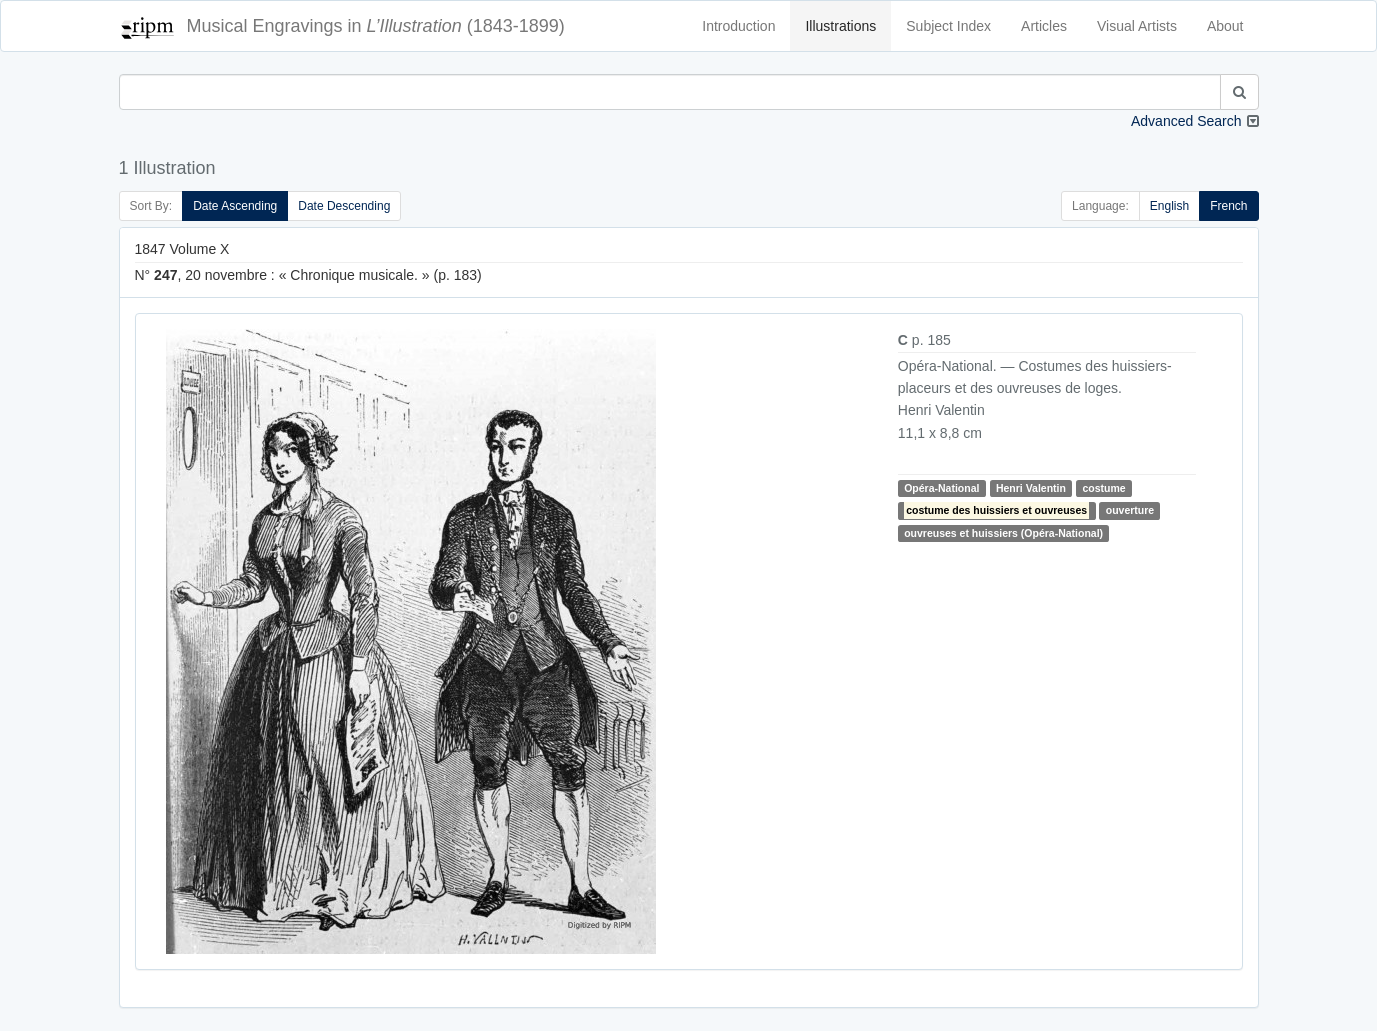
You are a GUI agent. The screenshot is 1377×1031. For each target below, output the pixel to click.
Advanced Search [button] (1186, 121)
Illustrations (840, 26)
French (1228, 206)
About (1225, 26)
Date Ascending (235, 206)
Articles (1044, 26)
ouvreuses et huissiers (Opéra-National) (1003, 533)
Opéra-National (941, 488)
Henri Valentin (1031, 488)
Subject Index (948, 26)
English (1169, 206)
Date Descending (344, 206)
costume (1103, 488)
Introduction (738, 26)
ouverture (1130, 510)
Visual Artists (1137, 26)
